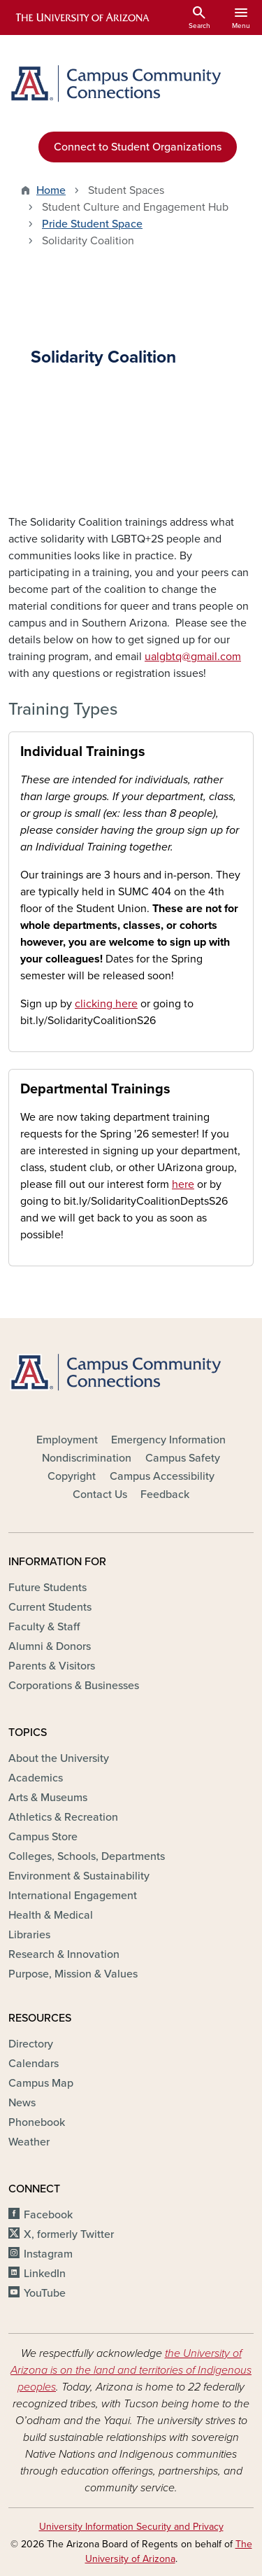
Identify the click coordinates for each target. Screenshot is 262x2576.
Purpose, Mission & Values (73, 1974)
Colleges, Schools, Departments (86, 1856)
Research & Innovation (63, 1954)
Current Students (50, 1607)
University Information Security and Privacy (131, 2527)
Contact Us (100, 1495)
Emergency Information (168, 1440)
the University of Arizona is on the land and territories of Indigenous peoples (131, 2370)
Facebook (48, 2215)
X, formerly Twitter (69, 2234)
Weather (29, 2142)
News (22, 2103)
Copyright (72, 1476)
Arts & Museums (47, 1798)
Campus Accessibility (162, 1476)
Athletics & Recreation (63, 1817)
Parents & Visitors (51, 1666)
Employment (67, 1440)
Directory (30, 2044)
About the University (58, 1758)
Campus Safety (182, 1458)
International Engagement (72, 1896)
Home (51, 190)
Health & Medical (50, 1915)
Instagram (48, 2254)
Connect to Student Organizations (137, 147)
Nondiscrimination (86, 1458)
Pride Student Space (92, 224)
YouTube (45, 2293)
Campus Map (40, 2083)
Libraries (29, 1935)
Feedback (164, 1495)
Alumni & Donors (49, 1646)
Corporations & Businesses (73, 1686)
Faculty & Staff (44, 1627)
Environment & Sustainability (79, 1876)
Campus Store (43, 1837)
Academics (35, 1778)
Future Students (47, 1588)
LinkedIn (45, 2274)
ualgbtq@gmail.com (193, 657)
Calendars (33, 2064)
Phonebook (36, 2122)
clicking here (106, 1004)
